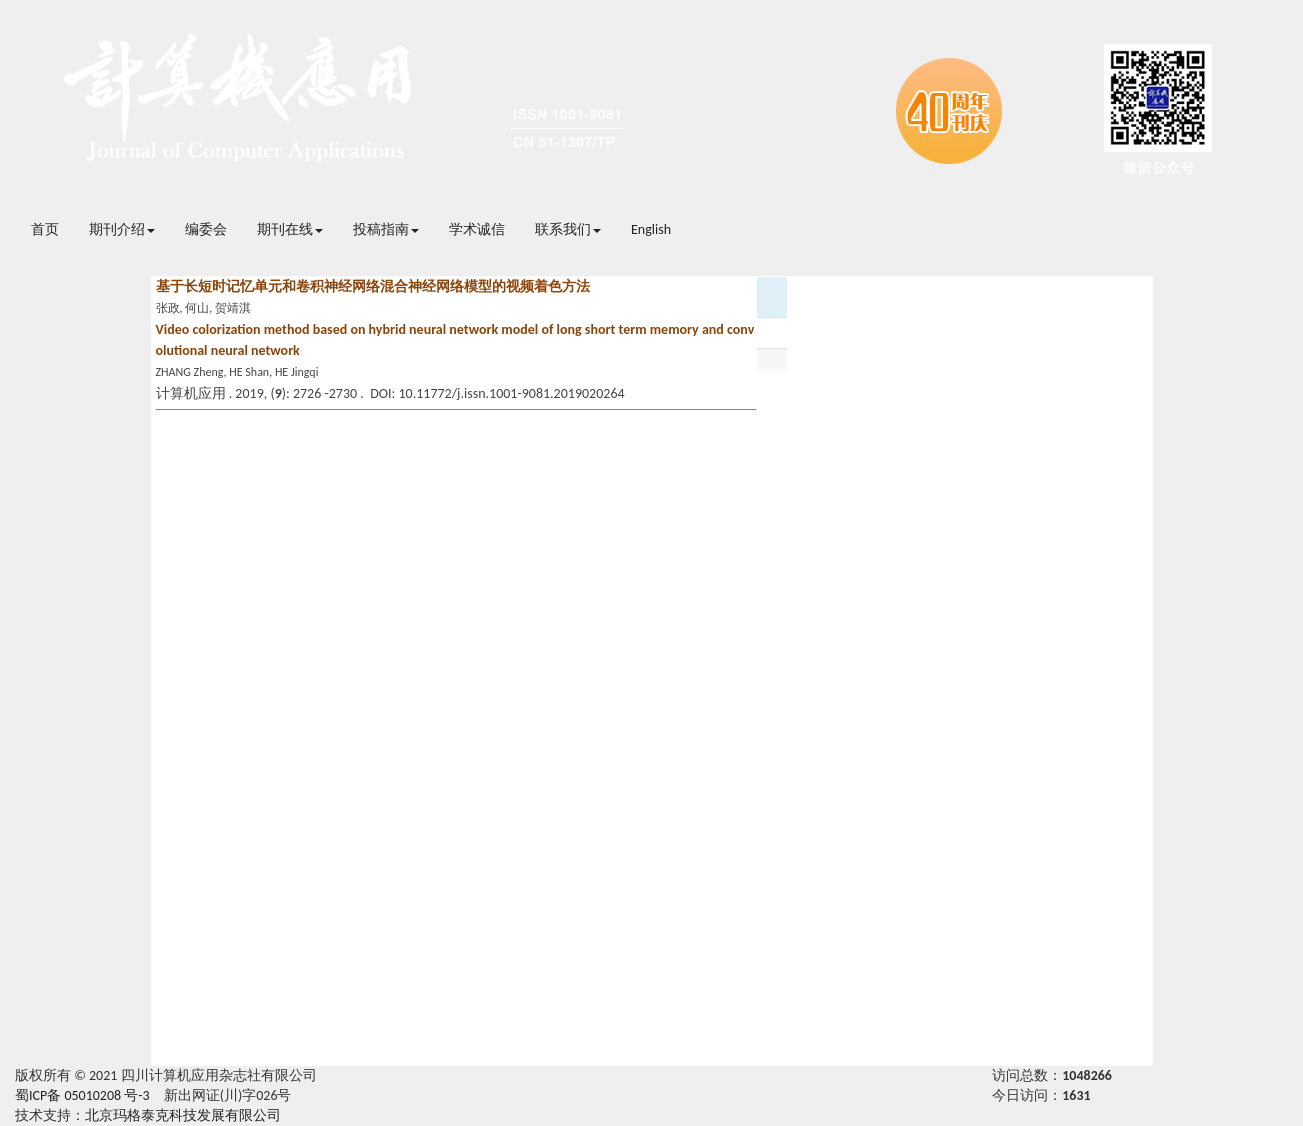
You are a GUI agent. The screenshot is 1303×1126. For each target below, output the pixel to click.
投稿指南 (386, 229)
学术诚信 (477, 229)
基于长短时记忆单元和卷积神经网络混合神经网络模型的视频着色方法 (373, 286)
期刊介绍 (122, 229)
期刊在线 (290, 229)
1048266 (1087, 1075)
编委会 (206, 229)
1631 (1076, 1095)
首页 (45, 229)
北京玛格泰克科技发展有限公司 (183, 1115)
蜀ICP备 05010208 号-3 (82, 1095)
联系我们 (568, 229)
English (651, 229)
